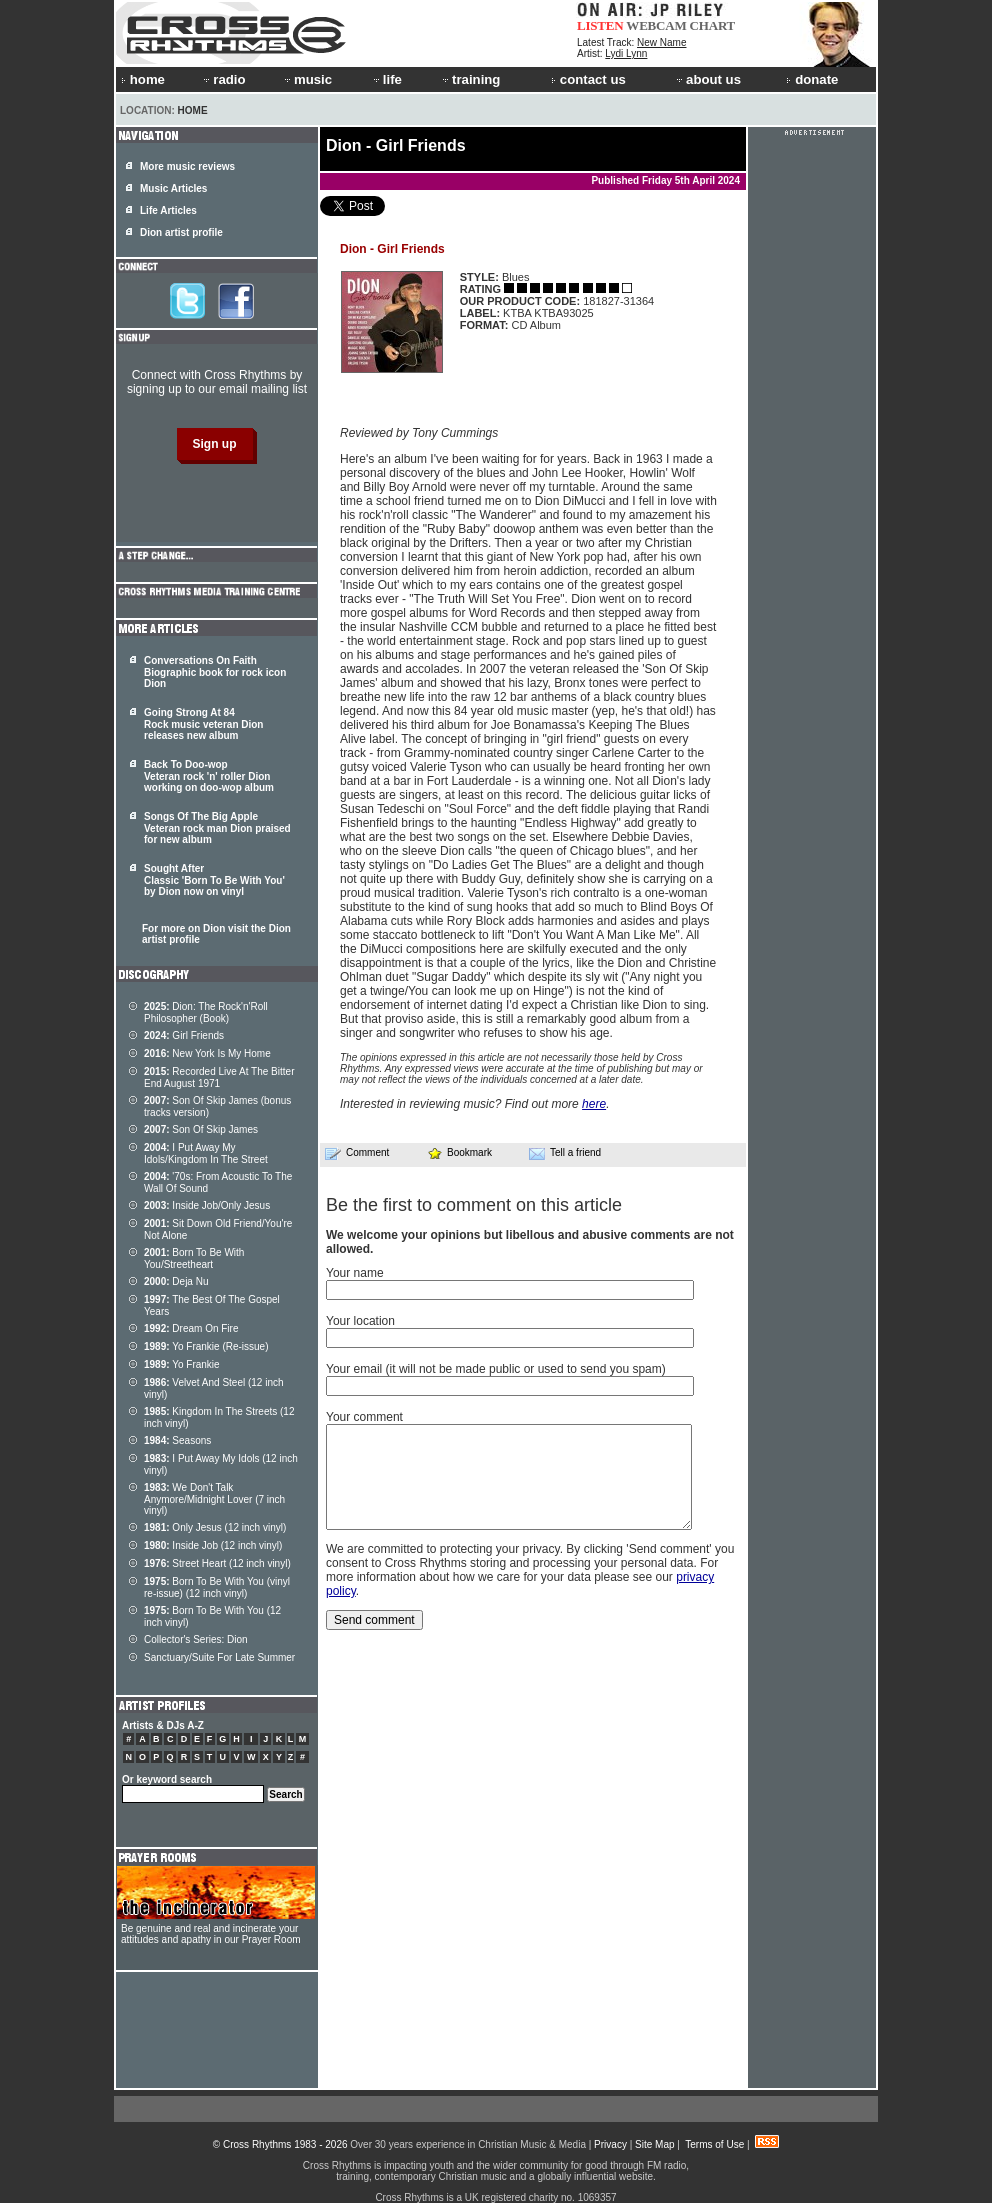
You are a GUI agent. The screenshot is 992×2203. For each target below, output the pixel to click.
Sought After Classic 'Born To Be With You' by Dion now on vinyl (214, 880)
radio (223, 79)
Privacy (610, 2144)
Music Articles (173, 188)
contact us (588, 79)
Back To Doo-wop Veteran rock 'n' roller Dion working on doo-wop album (209, 776)
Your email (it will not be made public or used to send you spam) (496, 1369)
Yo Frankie (182, 1364)
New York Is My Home (207, 1053)
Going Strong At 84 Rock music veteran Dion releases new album (203, 724)
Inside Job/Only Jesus (207, 1205)
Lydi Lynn (626, 53)
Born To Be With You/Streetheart (194, 1258)
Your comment (364, 1417)
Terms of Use (714, 2144)
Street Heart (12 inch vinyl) (217, 1563)
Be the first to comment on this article (474, 1205)
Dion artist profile (181, 232)
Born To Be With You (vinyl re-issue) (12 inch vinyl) (217, 1587)
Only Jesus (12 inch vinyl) (215, 1527)
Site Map (654, 2144)
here (594, 1104)
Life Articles (168, 210)
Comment (357, 1153)
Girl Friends (184, 1035)
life (386, 79)
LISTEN (600, 25)
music (307, 79)
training (470, 79)
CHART (713, 25)
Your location (360, 1321)
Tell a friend (565, 1153)
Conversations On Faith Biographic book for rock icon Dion (215, 672)
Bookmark (459, 1152)
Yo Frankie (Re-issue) (206, 1346)
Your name (355, 1273)
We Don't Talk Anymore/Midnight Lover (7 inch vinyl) (214, 1499)
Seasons (177, 1440)
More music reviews (187, 166)
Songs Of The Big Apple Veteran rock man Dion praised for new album (217, 828)
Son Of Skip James (201, 1129)
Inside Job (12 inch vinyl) (213, 1545)
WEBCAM (656, 25)
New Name (661, 42)
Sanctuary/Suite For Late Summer (219, 1657)
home (143, 79)
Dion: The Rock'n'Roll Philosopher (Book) (206, 1012)
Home (193, 110)
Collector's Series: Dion (196, 1639)
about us (707, 79)
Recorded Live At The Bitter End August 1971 (219, 1077)
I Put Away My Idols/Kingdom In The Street (206, 1153)
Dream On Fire (191, 1328)
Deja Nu (176, 1281)
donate (812, 79)
